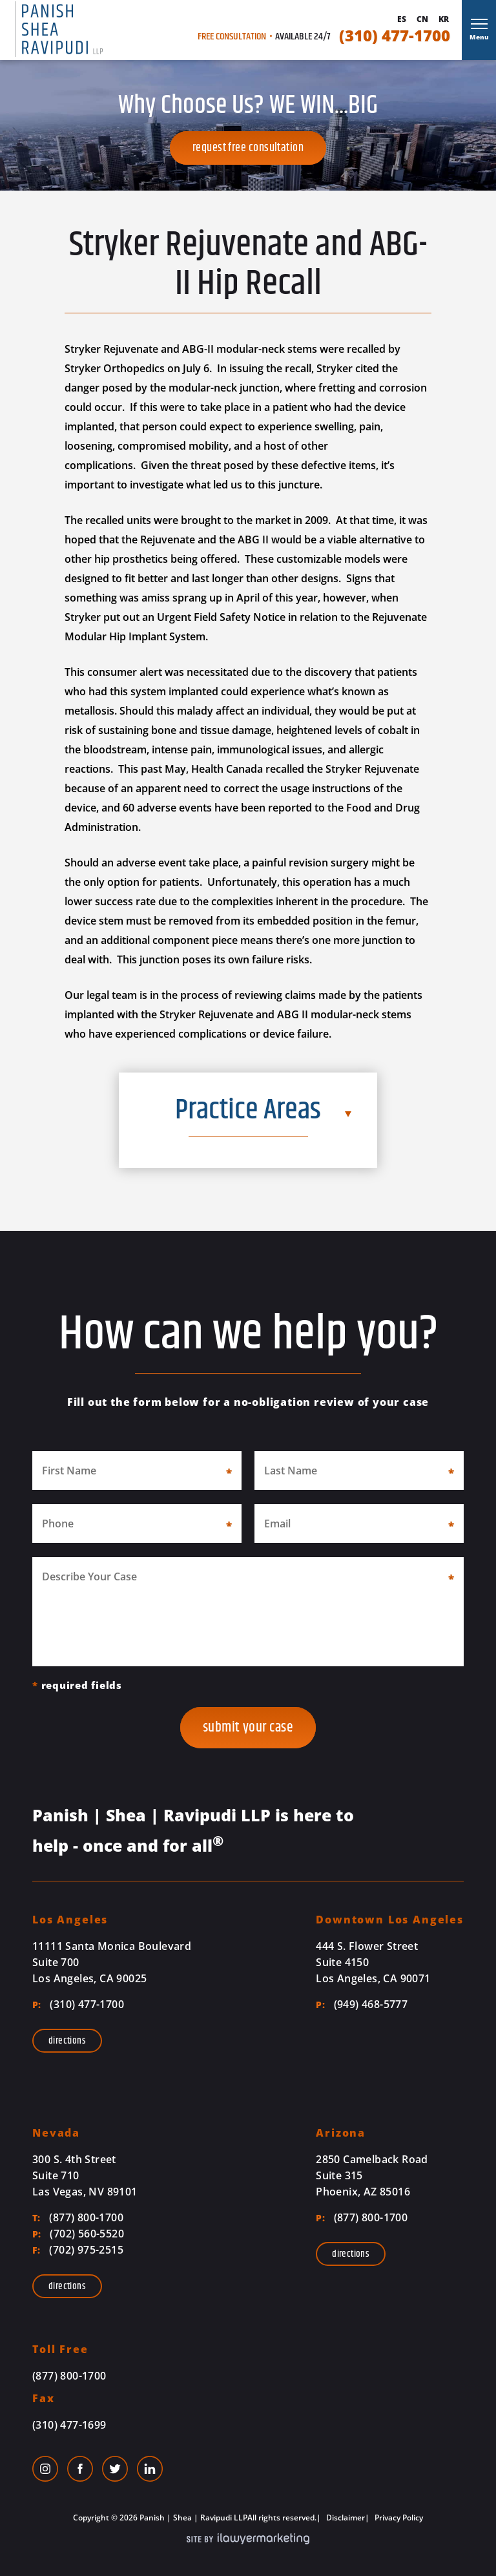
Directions (67, 2040)
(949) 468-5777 (362, 2004)
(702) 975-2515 (77, 2250)
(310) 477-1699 (69, 2425)
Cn (422, 19)
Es (401, 19)
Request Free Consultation (248, 148)
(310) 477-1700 (394, 35)
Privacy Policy (398, 2517)
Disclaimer (344, 2517)
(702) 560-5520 (78, 2233)
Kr (444, 19)
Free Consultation (232, 37)
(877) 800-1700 (77, 2217)
